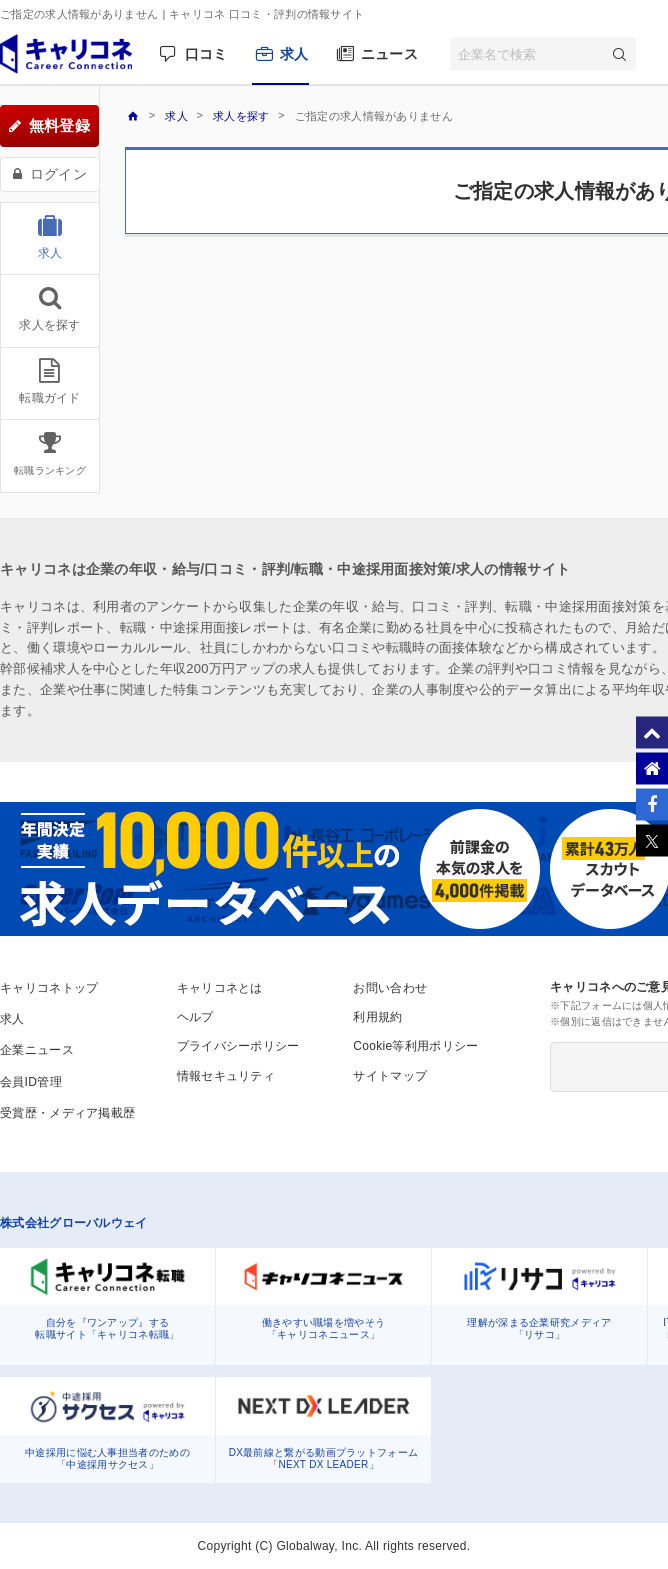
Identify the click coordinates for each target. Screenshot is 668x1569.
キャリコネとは (220, 988)
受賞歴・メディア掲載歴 (67, 1113)
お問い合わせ (390, 988)
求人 (294, 54)
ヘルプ (195, 1017)
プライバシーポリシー (238, 1046)
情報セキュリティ (226, 1076)
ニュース (389, 54)
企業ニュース (37, 1050)
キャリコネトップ (49, 988)
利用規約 (377, 1017)
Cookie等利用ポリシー (415, 1046)
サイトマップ (390, 1076)
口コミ (206, 54)
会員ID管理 (31, 1082)
